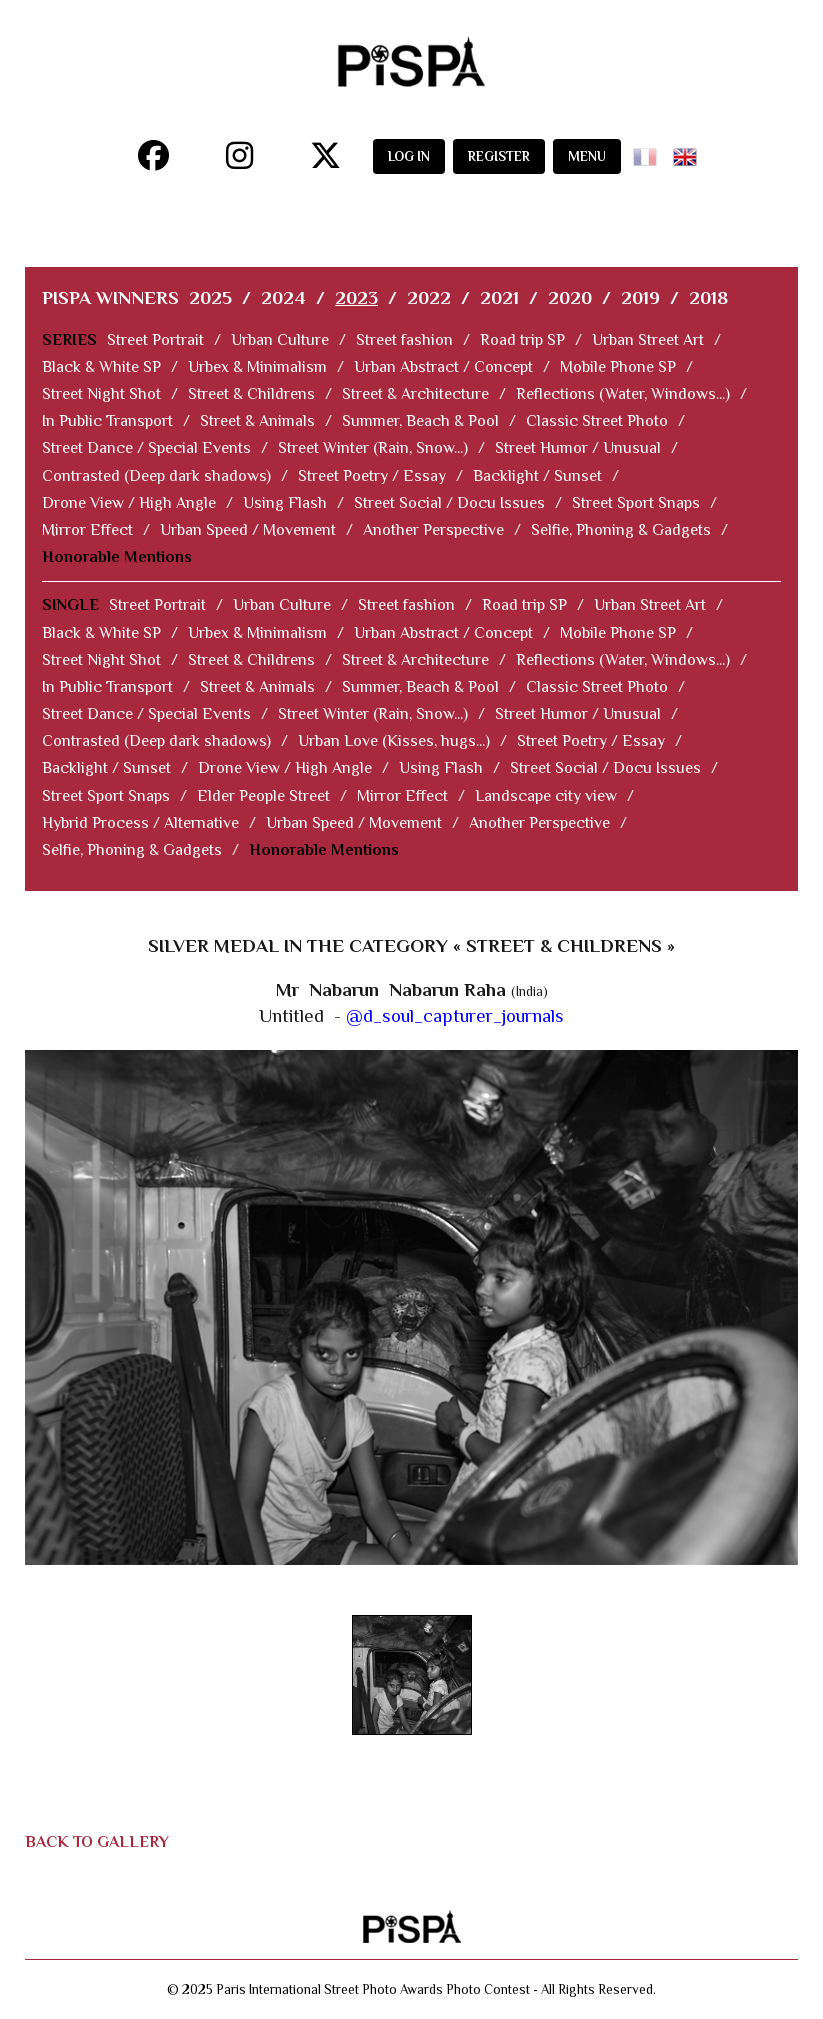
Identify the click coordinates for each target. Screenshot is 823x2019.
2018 (708, 297)
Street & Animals (257, 421)
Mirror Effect (87, 530)
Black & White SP (101, 367)
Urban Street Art (648, 340)
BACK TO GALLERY (97, 1842)
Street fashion (404, 340)
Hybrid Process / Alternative (140, 823)
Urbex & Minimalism (257, 367)
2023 (356, 297)
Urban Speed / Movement (248, 530)
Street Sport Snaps (636, 503)
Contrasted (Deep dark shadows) (156, 476)
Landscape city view (546, 796)
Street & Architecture (415, 394)
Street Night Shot (101, 394)
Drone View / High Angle (129, 503)
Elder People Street (263, 796)
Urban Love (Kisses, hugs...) (394, 741)
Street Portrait (155, 340)
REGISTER (499, 156)
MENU (587, 156)
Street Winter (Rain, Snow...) (373, 448)
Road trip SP (522, 340)
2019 (640, 297)
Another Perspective (433, 530)
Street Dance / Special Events (146, 448)
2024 (283, 297)
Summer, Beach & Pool (420, 421)
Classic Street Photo (597, 421)
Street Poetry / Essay (372, 476)
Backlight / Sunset (537, 476)
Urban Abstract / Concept (443, 367)
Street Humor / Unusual (578, 448)
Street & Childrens (251, 394)
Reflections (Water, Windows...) (623, 394)
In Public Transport (107, 421)
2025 (210, 297)
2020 (570, 297)
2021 (499, 297)
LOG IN (409, 156)
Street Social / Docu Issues (449, 503)
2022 (429, 297)
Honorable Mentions (117, 557)
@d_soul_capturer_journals (455, 1015)
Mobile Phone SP (618, 367)
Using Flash (285, 503)
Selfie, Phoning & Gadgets (621, 530)
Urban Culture (280, 340)
